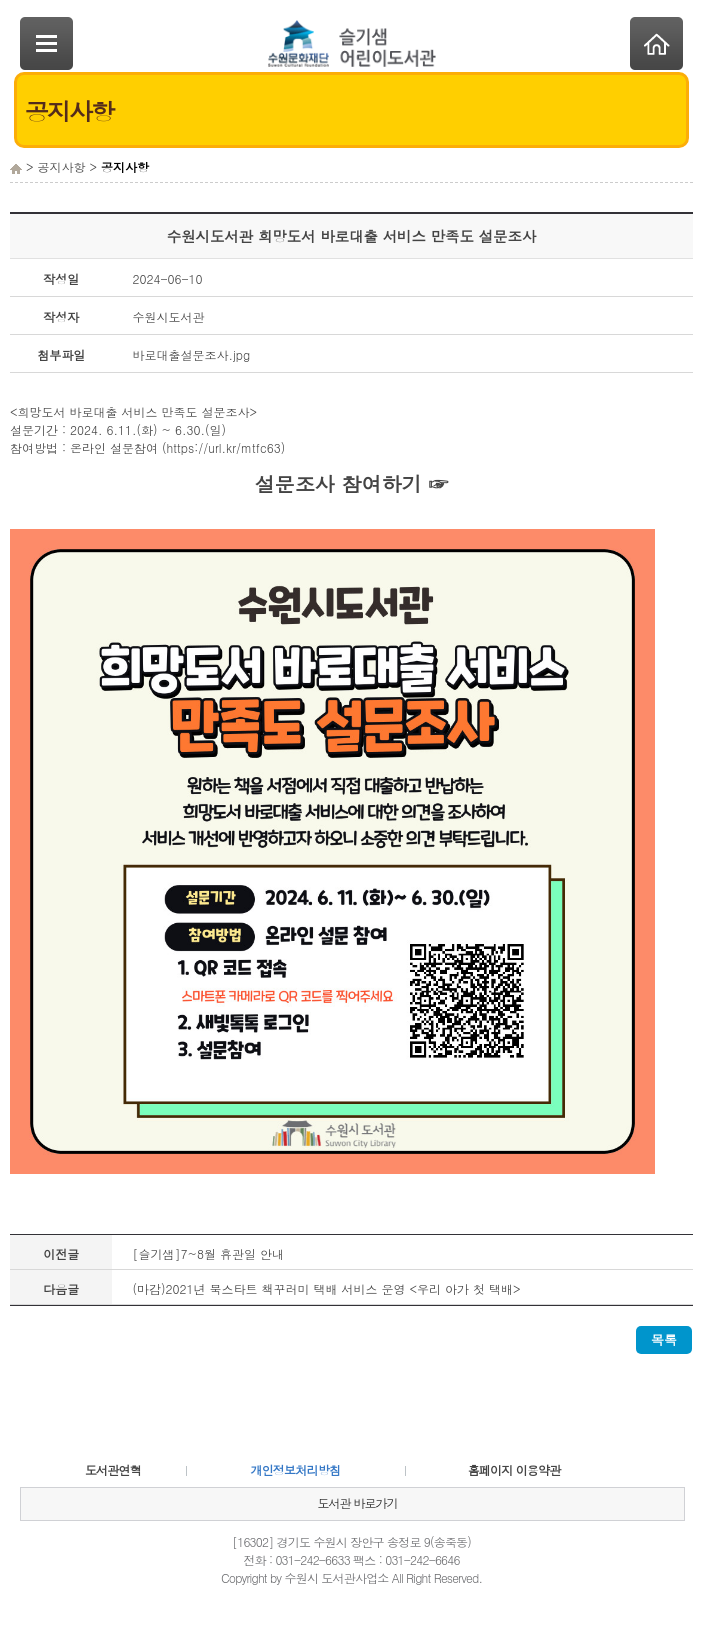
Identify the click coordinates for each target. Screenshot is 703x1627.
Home (656, 43)
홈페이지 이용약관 (514, 1469)
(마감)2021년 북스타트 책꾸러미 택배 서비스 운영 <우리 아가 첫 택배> (326, 1288)
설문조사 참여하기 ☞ (351, 483)
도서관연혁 (113, 1469)
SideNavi (46, 43)
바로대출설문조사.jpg (191, 354)
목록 (664, 1339)
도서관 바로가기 (357, 1502)
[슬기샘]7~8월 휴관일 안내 (208, 1253)
